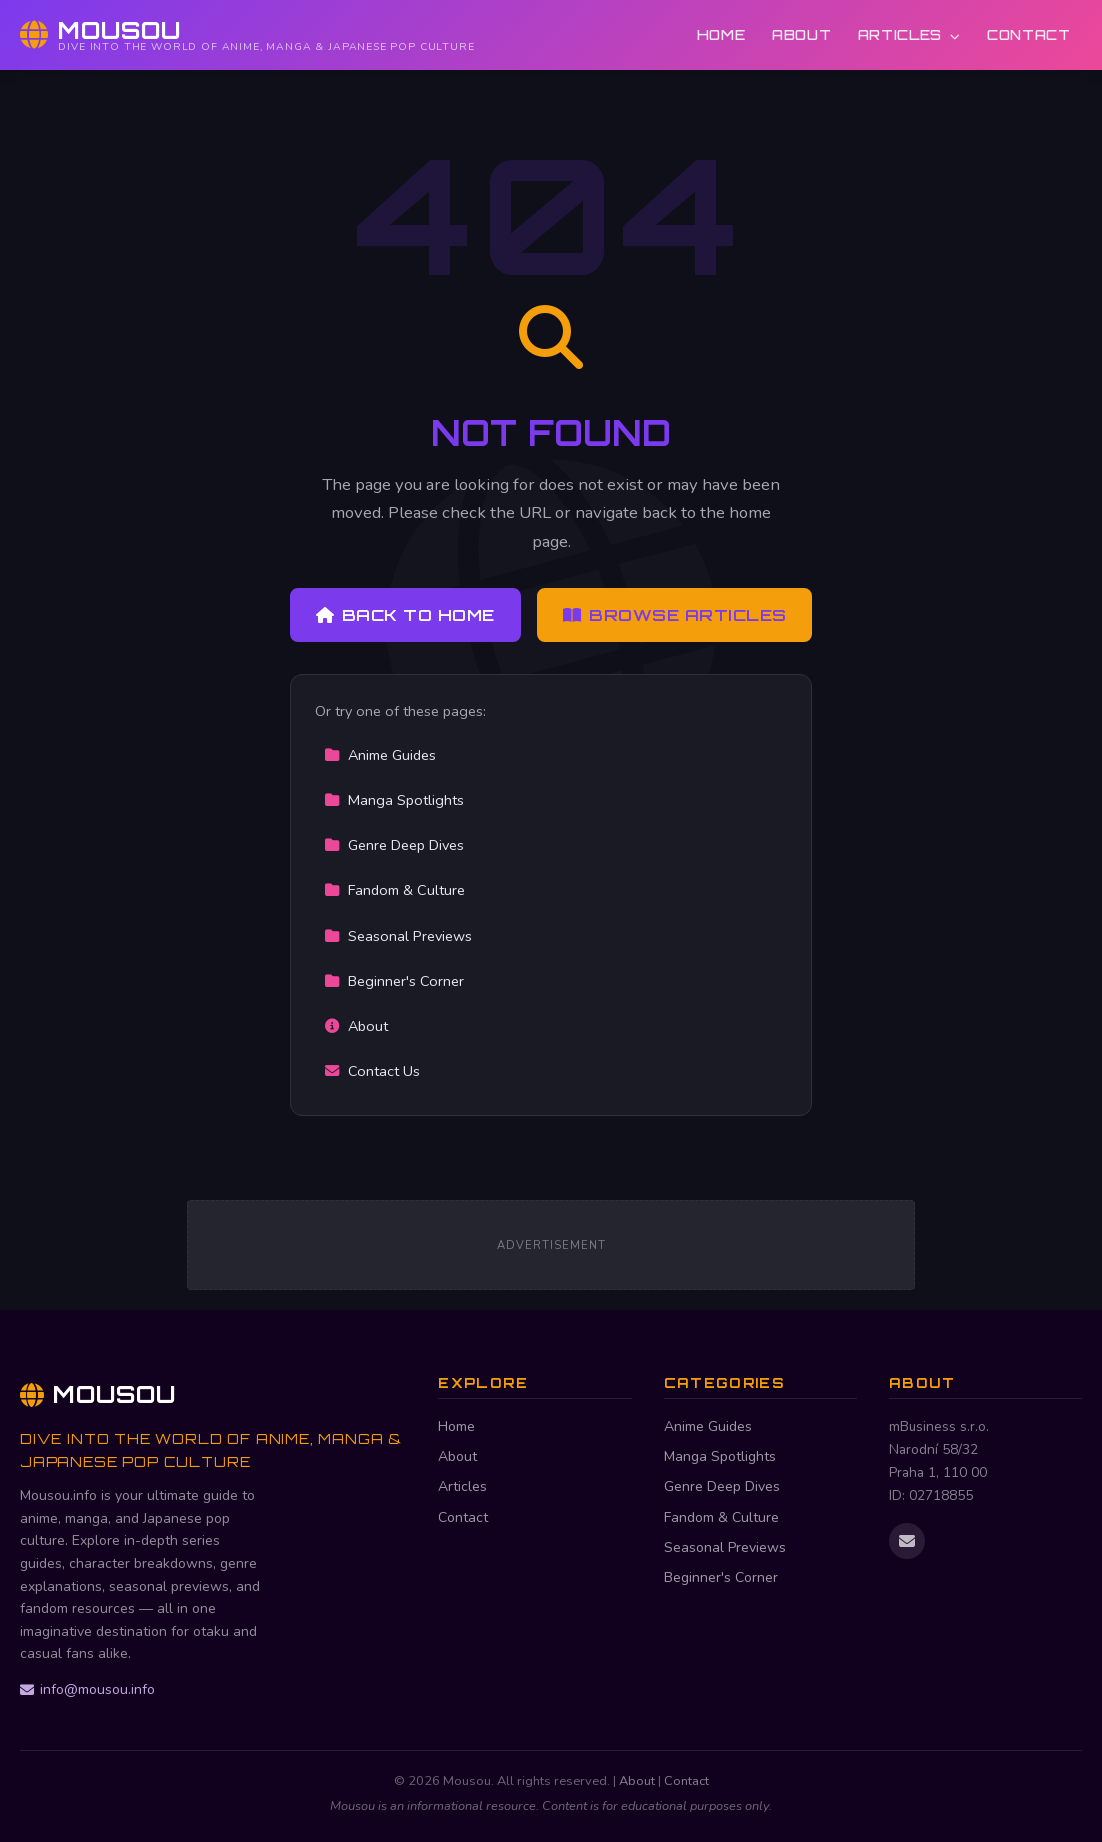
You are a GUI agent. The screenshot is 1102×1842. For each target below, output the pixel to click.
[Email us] (907, 1541)
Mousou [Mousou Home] (98, 1394)
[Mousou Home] (247, 35)
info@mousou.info (87, 1689)
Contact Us (372, 1071)
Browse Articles (675, 615)
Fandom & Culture (394, 890)
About (801, 34)
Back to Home (405, 615)
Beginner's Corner (394, 981)
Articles (909, 34)
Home (721, 34)
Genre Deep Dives (394, 845)
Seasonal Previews (398, 936)
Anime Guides (380, 755)
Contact (1029, 34)
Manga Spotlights (394, 800)
